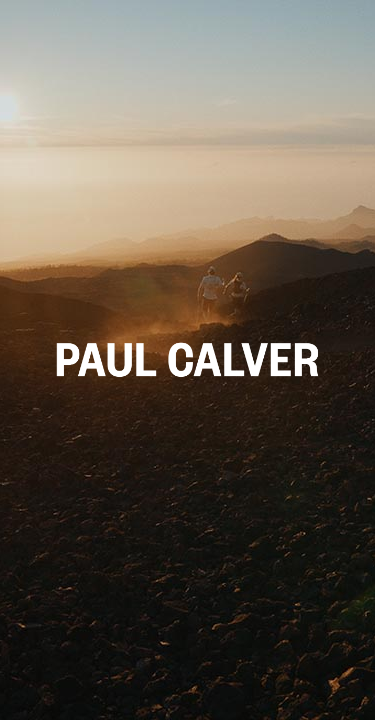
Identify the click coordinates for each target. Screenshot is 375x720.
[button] (187, 360)
